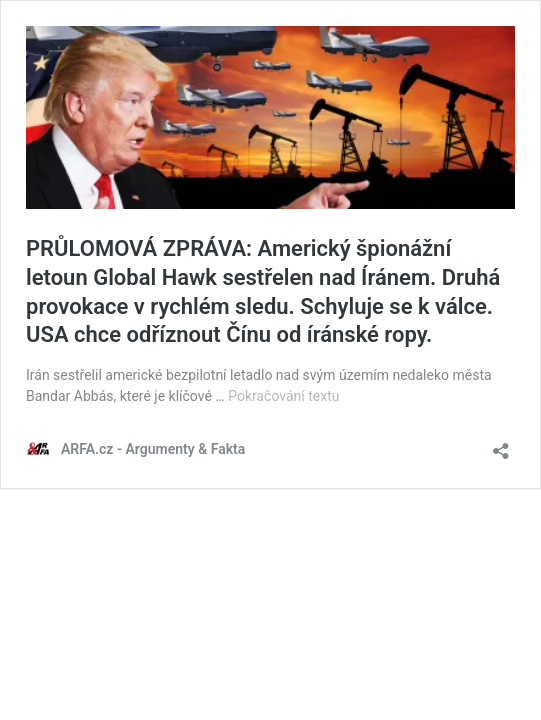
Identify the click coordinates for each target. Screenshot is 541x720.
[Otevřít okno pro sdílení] (501, 444)
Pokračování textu (283, 396)
